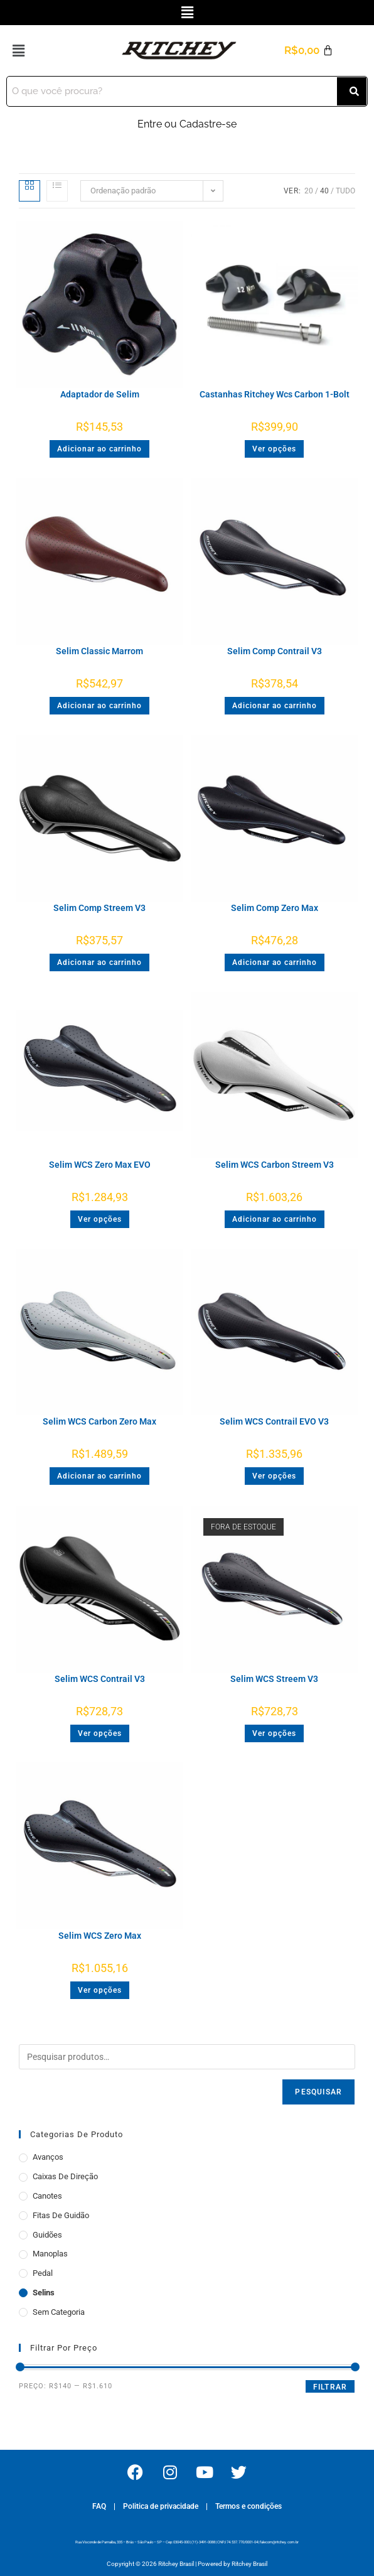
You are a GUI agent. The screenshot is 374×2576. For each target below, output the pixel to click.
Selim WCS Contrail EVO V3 (274, 1421)
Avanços (48, 2157)
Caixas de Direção (65, 2176)
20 (308, 190)
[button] (187, 12)
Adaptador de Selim (99, 394)
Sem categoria (59, 2312)
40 (324, 190)
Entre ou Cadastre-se (187, 124)
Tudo (345, 190)
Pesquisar (318, 2092)
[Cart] (308, 50)
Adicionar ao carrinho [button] (99, 449)
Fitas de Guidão (61, 2215)
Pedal (43, 2273)
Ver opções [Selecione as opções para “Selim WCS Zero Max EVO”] (100, 1219)
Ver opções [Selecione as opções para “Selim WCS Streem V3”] (274, 1733)
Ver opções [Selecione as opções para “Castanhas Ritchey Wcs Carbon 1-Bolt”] (274, 449)
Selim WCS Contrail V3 (100, 1679)
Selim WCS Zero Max (99, 1936)
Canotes (47, 2196)
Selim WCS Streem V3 (274, 1679)
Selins (44, 2292)
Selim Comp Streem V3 (99, 908)
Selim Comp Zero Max (274, 908)
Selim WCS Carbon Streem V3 (274, 1165)
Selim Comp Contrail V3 (274, 651)
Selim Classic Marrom (99, 651)
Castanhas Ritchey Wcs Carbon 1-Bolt (275, 394)
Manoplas (50, 2253)
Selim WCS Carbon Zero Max (99, 1421)
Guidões (47, 2234)
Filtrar (330, 2387)
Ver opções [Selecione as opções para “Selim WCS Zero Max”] (100, 1990)
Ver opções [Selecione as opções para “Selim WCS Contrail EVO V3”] (274, 1476)
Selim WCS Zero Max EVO (100, 1165)
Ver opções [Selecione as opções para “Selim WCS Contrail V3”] (100, 1733)
